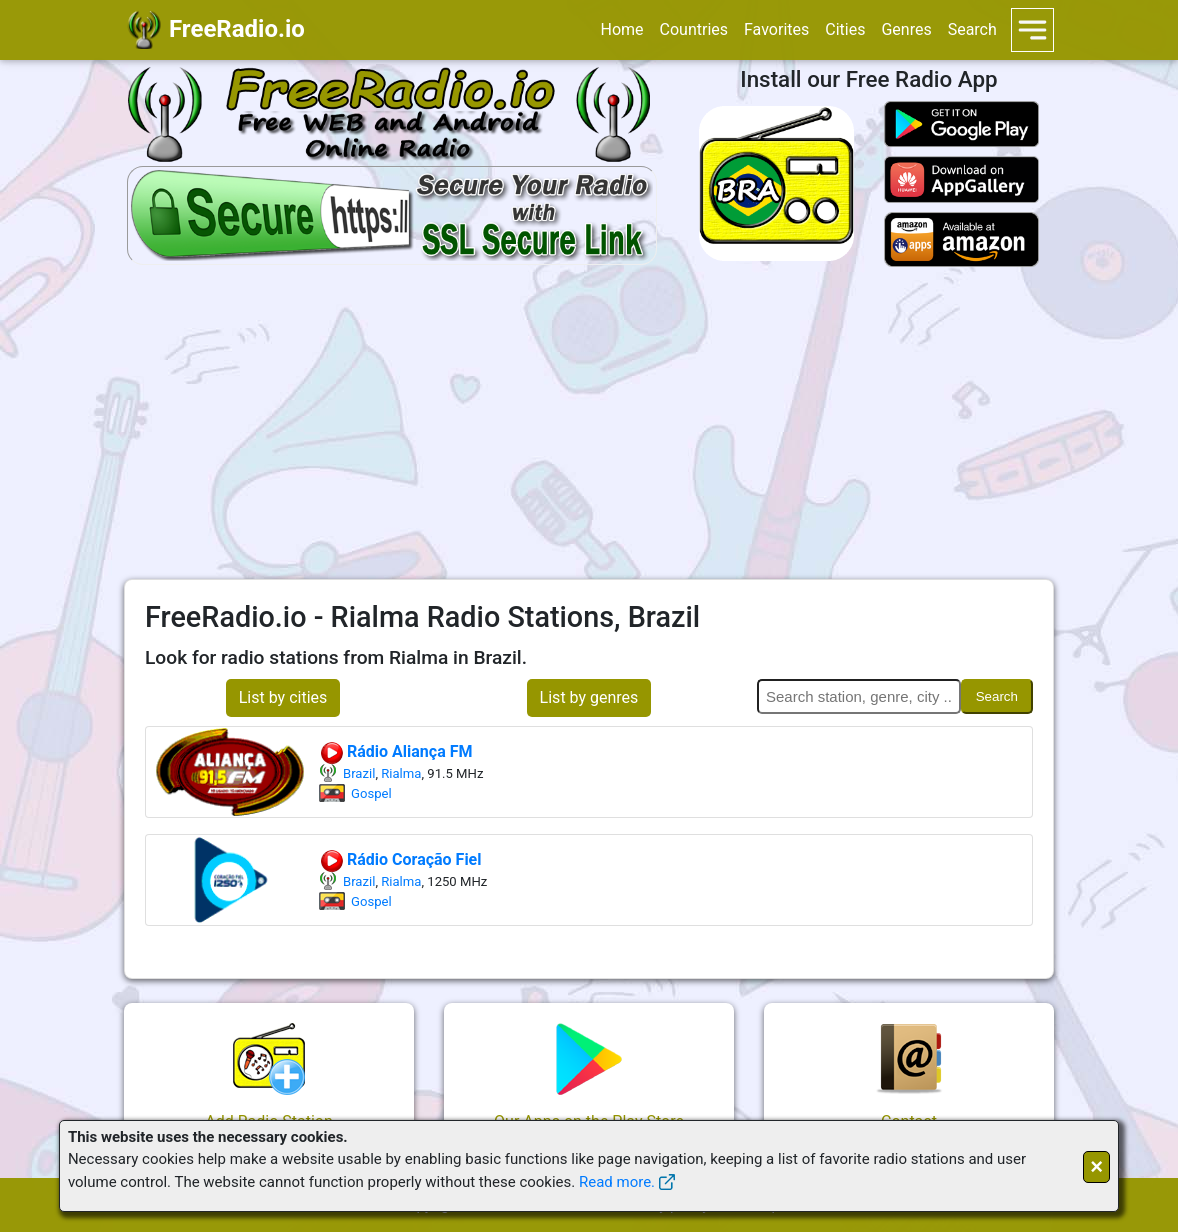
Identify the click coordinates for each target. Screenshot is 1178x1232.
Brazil (359, 773)
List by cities (283, 697)
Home (621, 29)
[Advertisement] (589, 423)
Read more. (617, 1182)
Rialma (401, 773)
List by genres (589, 697)
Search (972, 29)
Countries (694, 29)
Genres (906, 29)
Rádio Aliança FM (395, 751)
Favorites (776, 29)
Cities (845, 29)
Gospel (371, 793)
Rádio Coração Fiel (400, 859)
